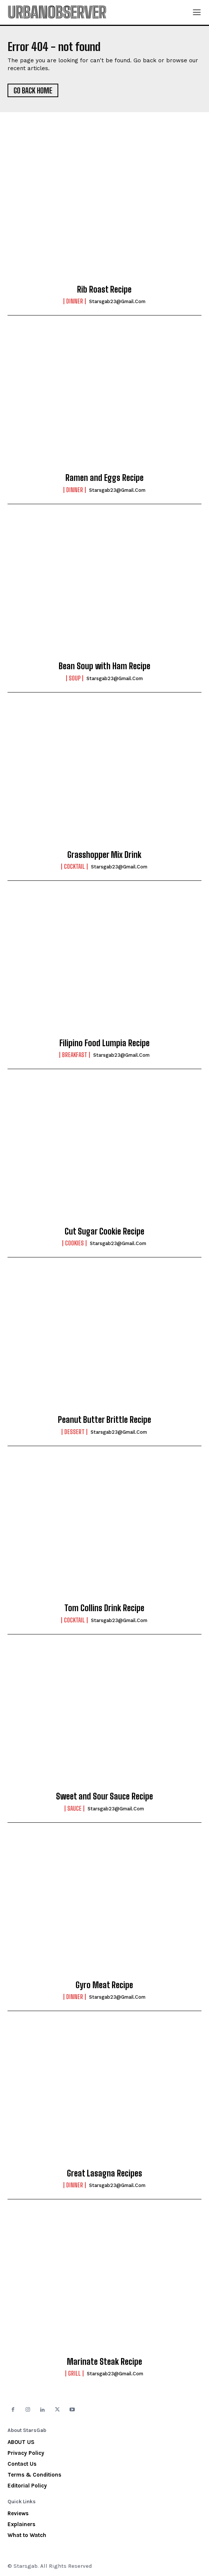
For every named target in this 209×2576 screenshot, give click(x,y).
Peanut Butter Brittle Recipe (104, 1420)
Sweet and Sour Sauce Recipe (104, 1796)
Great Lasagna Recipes (104, 2173)
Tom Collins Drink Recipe (104, 1608)
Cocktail (74, 867)
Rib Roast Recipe (104, 289)
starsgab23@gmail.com (117, 301)
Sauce (74, 1808)
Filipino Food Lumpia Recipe (104, 1043)
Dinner (74, 301)
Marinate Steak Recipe (104, 2362)
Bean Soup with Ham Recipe (104, 666)
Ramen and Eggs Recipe (104, 478)
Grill (74, 2373)
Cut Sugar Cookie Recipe (104, 1231)
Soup (74, 678)
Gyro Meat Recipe (104, 1985)
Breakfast (74, 1055)
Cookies (74, 1243)
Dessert (74, 1432)
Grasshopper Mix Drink (104, 855)
